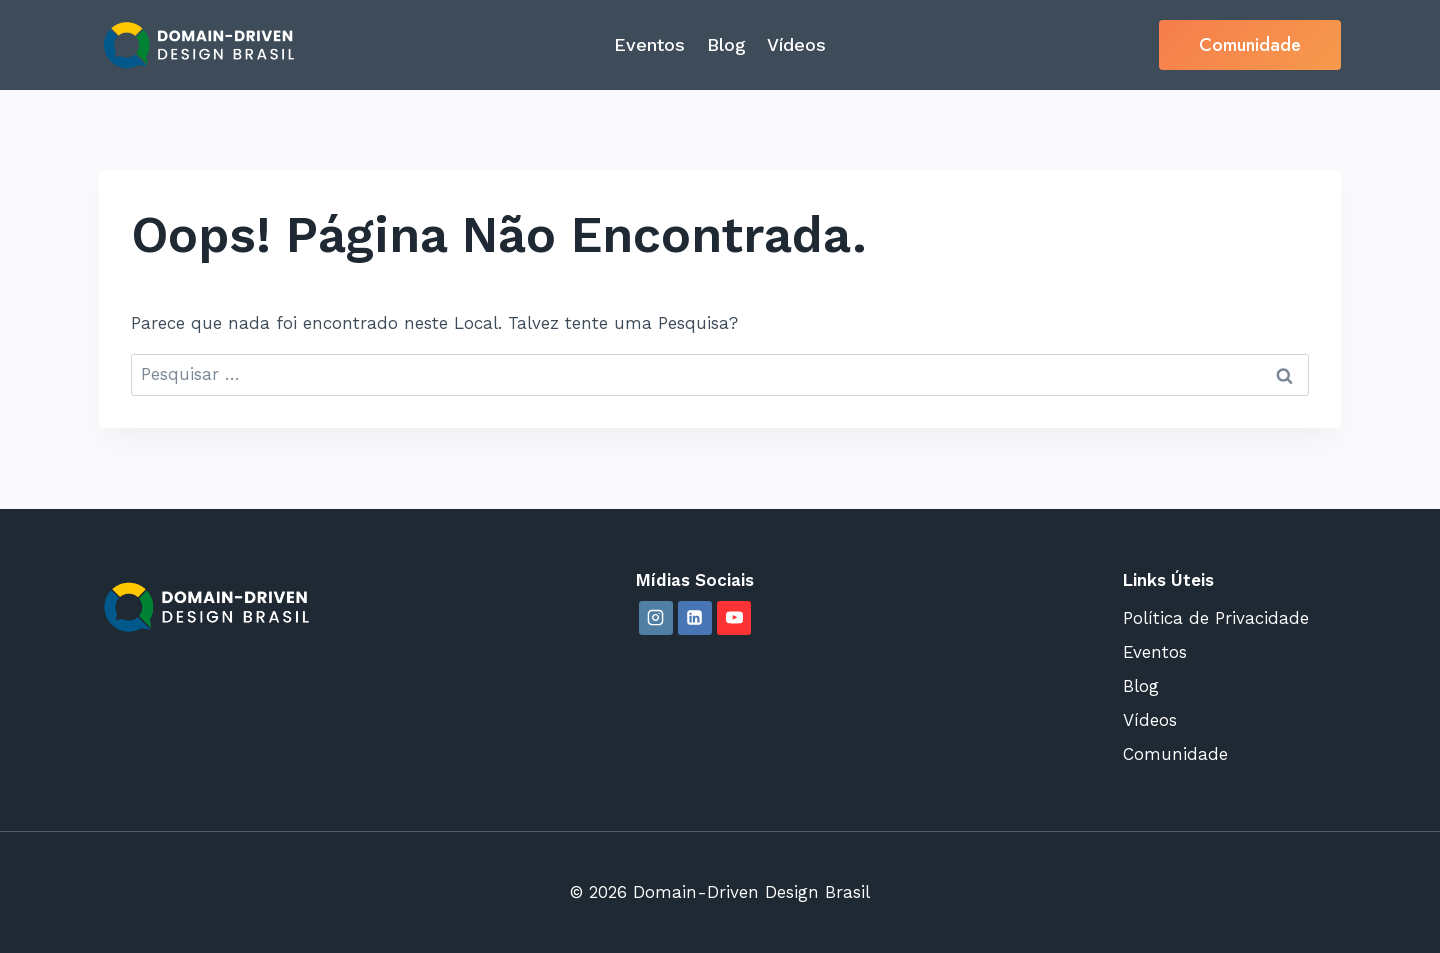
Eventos (649, 44)
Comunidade (1250, 45)
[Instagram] (656, 618)
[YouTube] (734, 618)
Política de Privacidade (1216, 618)
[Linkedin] (695, 618)
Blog (726, 44)
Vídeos (796, 44)
